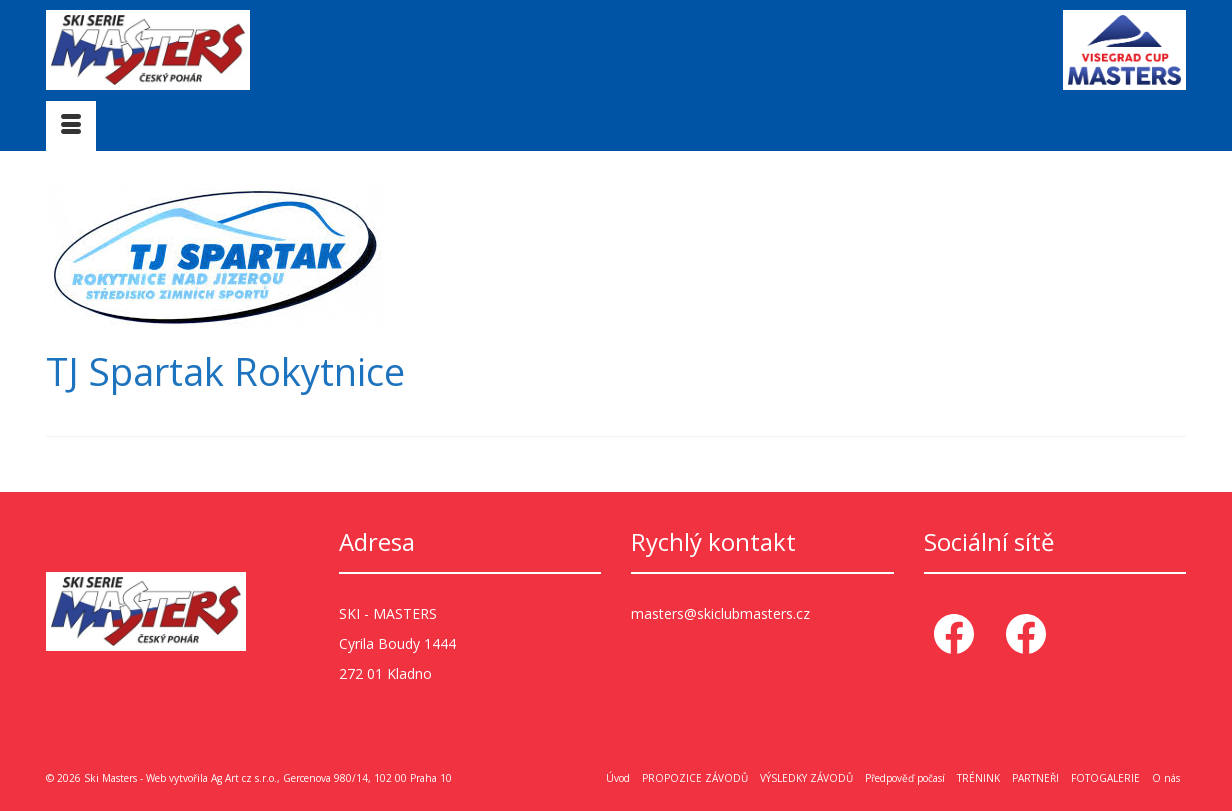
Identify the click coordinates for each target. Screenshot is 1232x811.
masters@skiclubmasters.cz (720, 613)
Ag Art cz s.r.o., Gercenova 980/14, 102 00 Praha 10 (331, 778)
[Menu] (71, 126)
